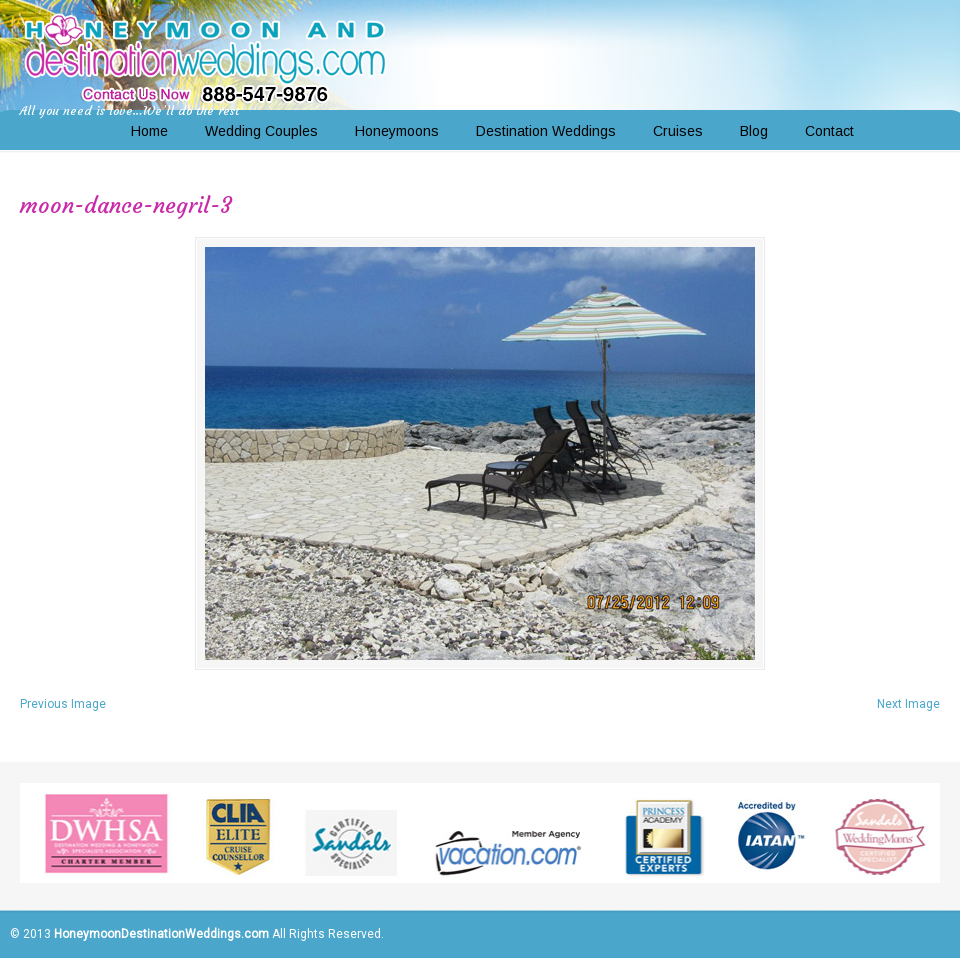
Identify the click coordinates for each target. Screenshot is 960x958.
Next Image (908, 704)
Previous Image (63, 704)
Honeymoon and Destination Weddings (205, 56)
